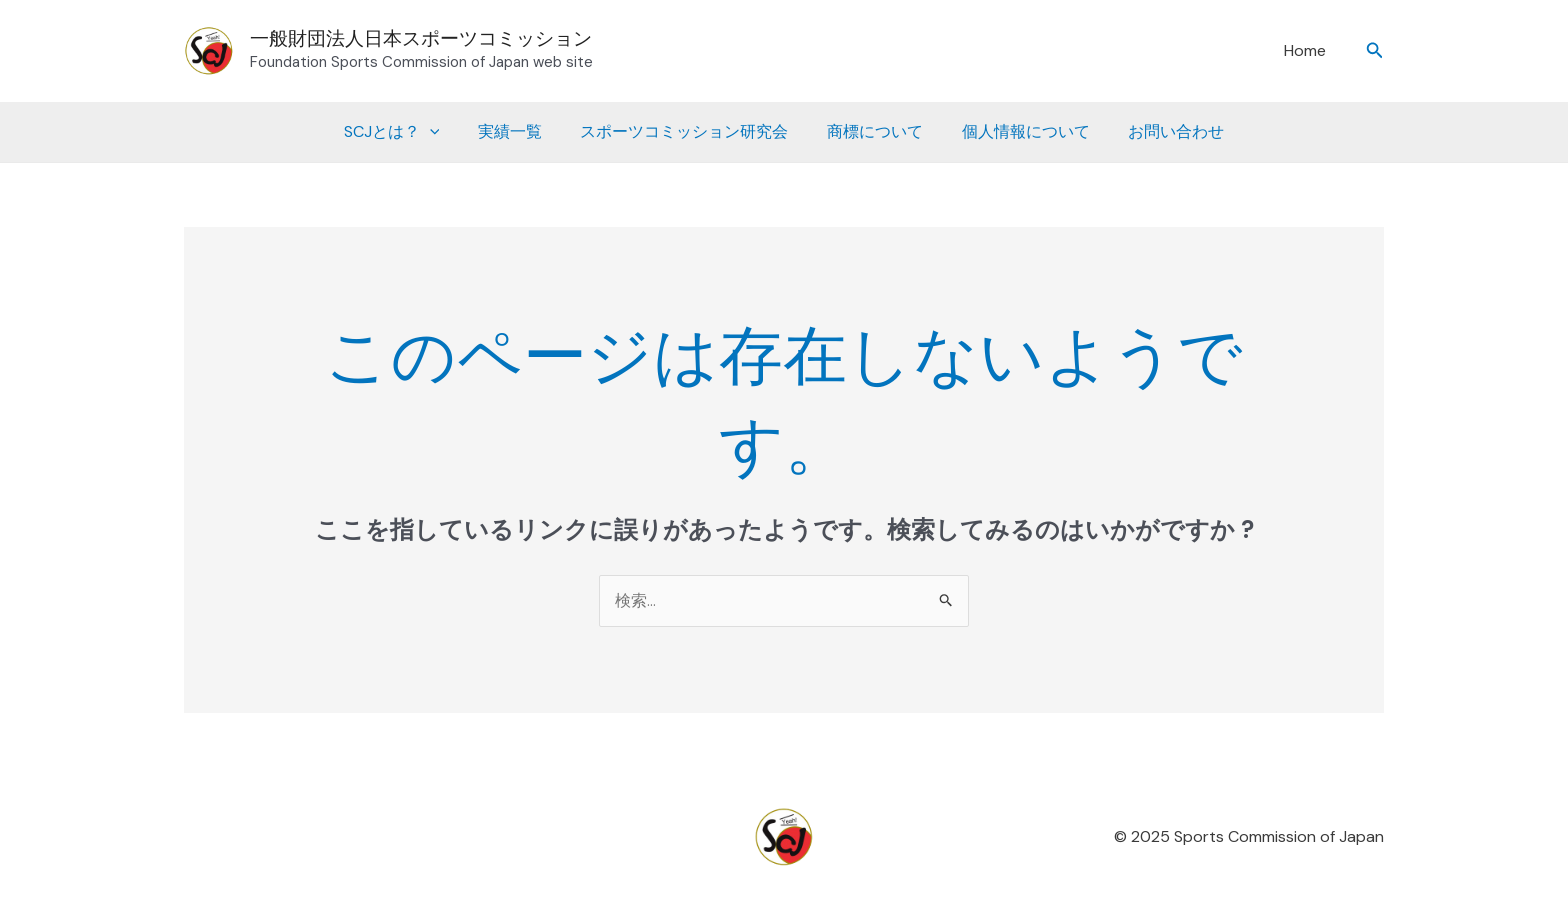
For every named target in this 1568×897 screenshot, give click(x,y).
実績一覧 (520, 131)
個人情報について (1016, 131)
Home (1309, 50)
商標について (872, 131)
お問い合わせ (1160, 131)
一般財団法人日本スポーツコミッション (421, 38)
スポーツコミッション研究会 (688, 131)
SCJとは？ (408, 132)
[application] (446, 132)
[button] (1375, 51)
